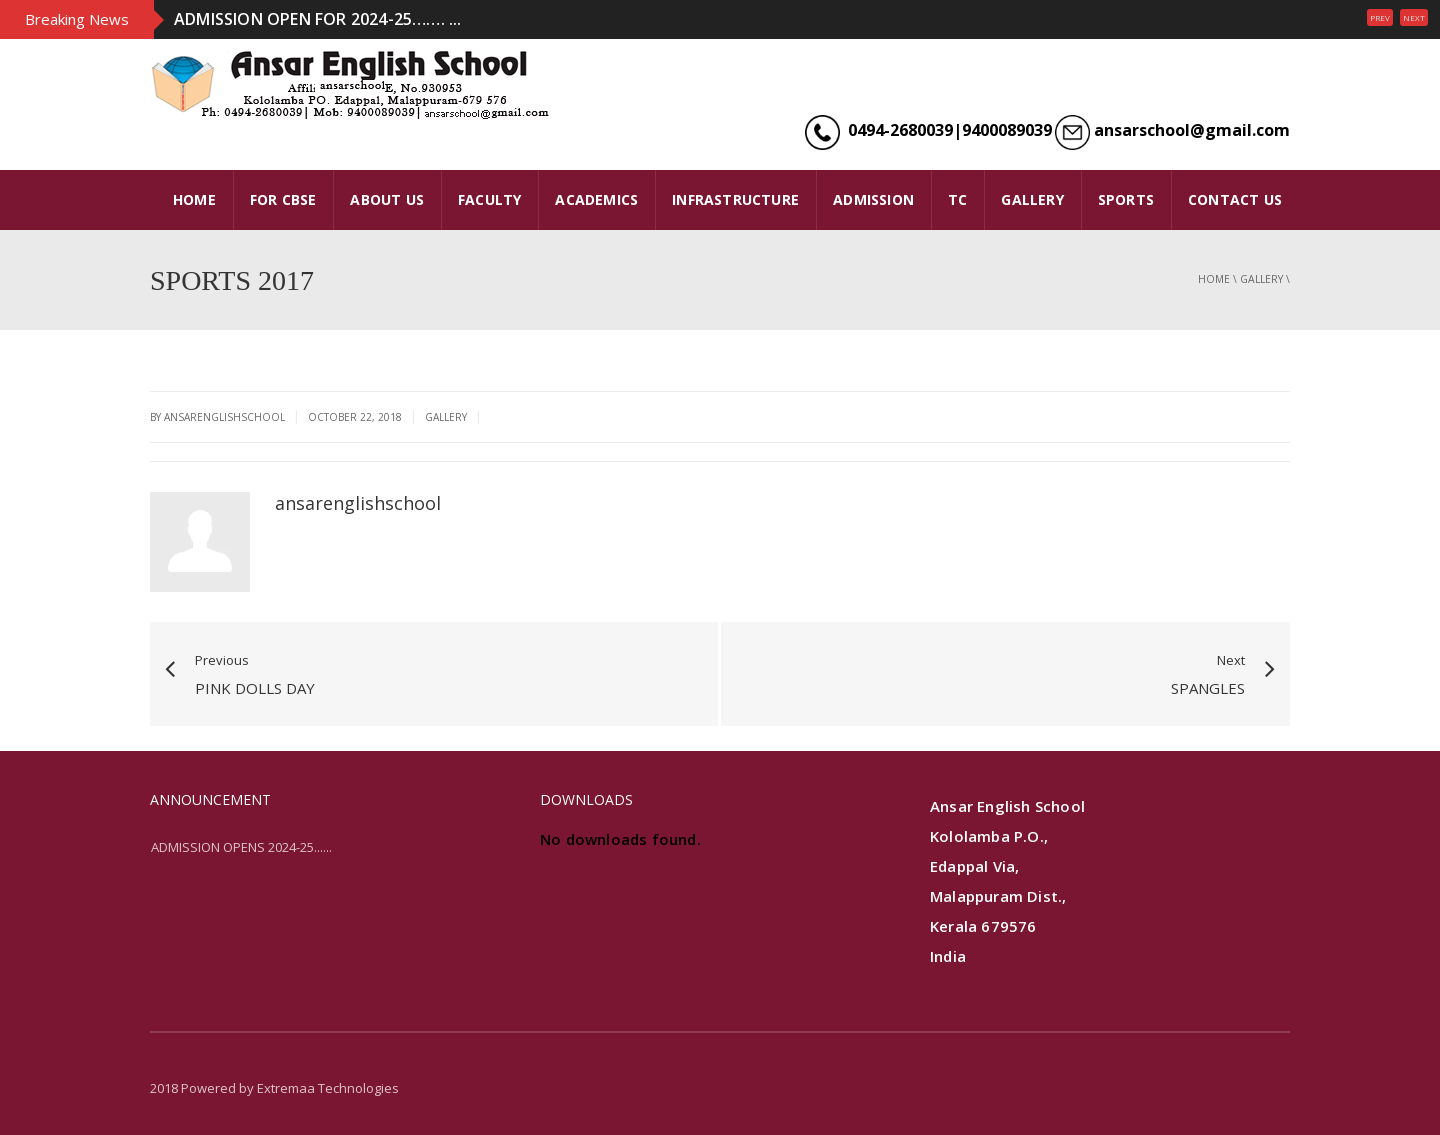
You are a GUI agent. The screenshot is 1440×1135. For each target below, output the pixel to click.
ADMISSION (873, 199)
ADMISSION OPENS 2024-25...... (241, 847)
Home (1214, 279)
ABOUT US (387, 199)
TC (957, 199)
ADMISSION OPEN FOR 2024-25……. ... (318, 19)
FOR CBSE (283, 199)
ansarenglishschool (358, 503)
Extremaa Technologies (328, 1088)
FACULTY (489, 199)
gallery (1261, 279)
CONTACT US (1235, 199)
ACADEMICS (596, 199)
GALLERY (1032, 199)
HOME (194, 199)
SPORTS (1126, 199)
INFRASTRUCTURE (735, 199)
